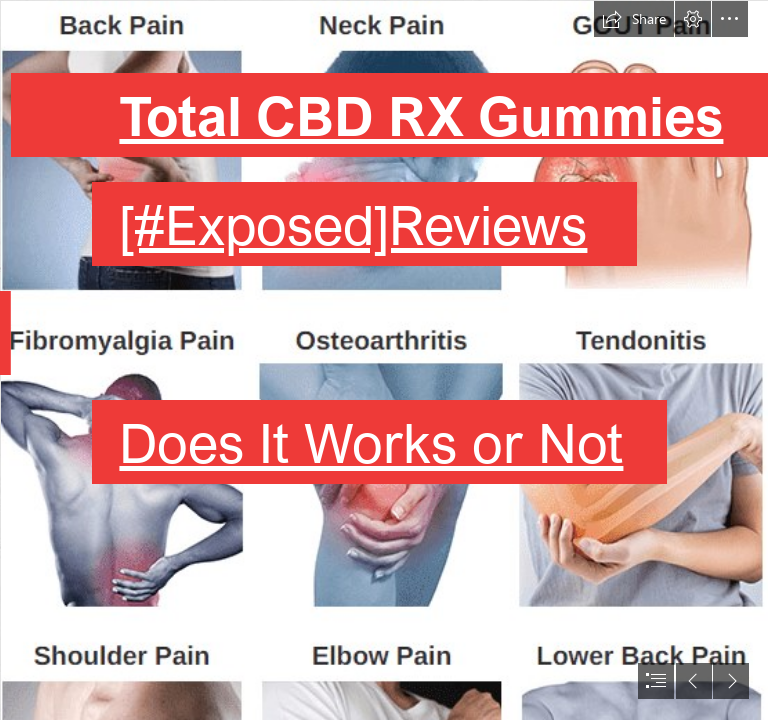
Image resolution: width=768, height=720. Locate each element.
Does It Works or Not (371, 442)
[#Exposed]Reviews (353, 224)
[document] (384, 360)
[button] (634, 19)
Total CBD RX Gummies (421, 115)
